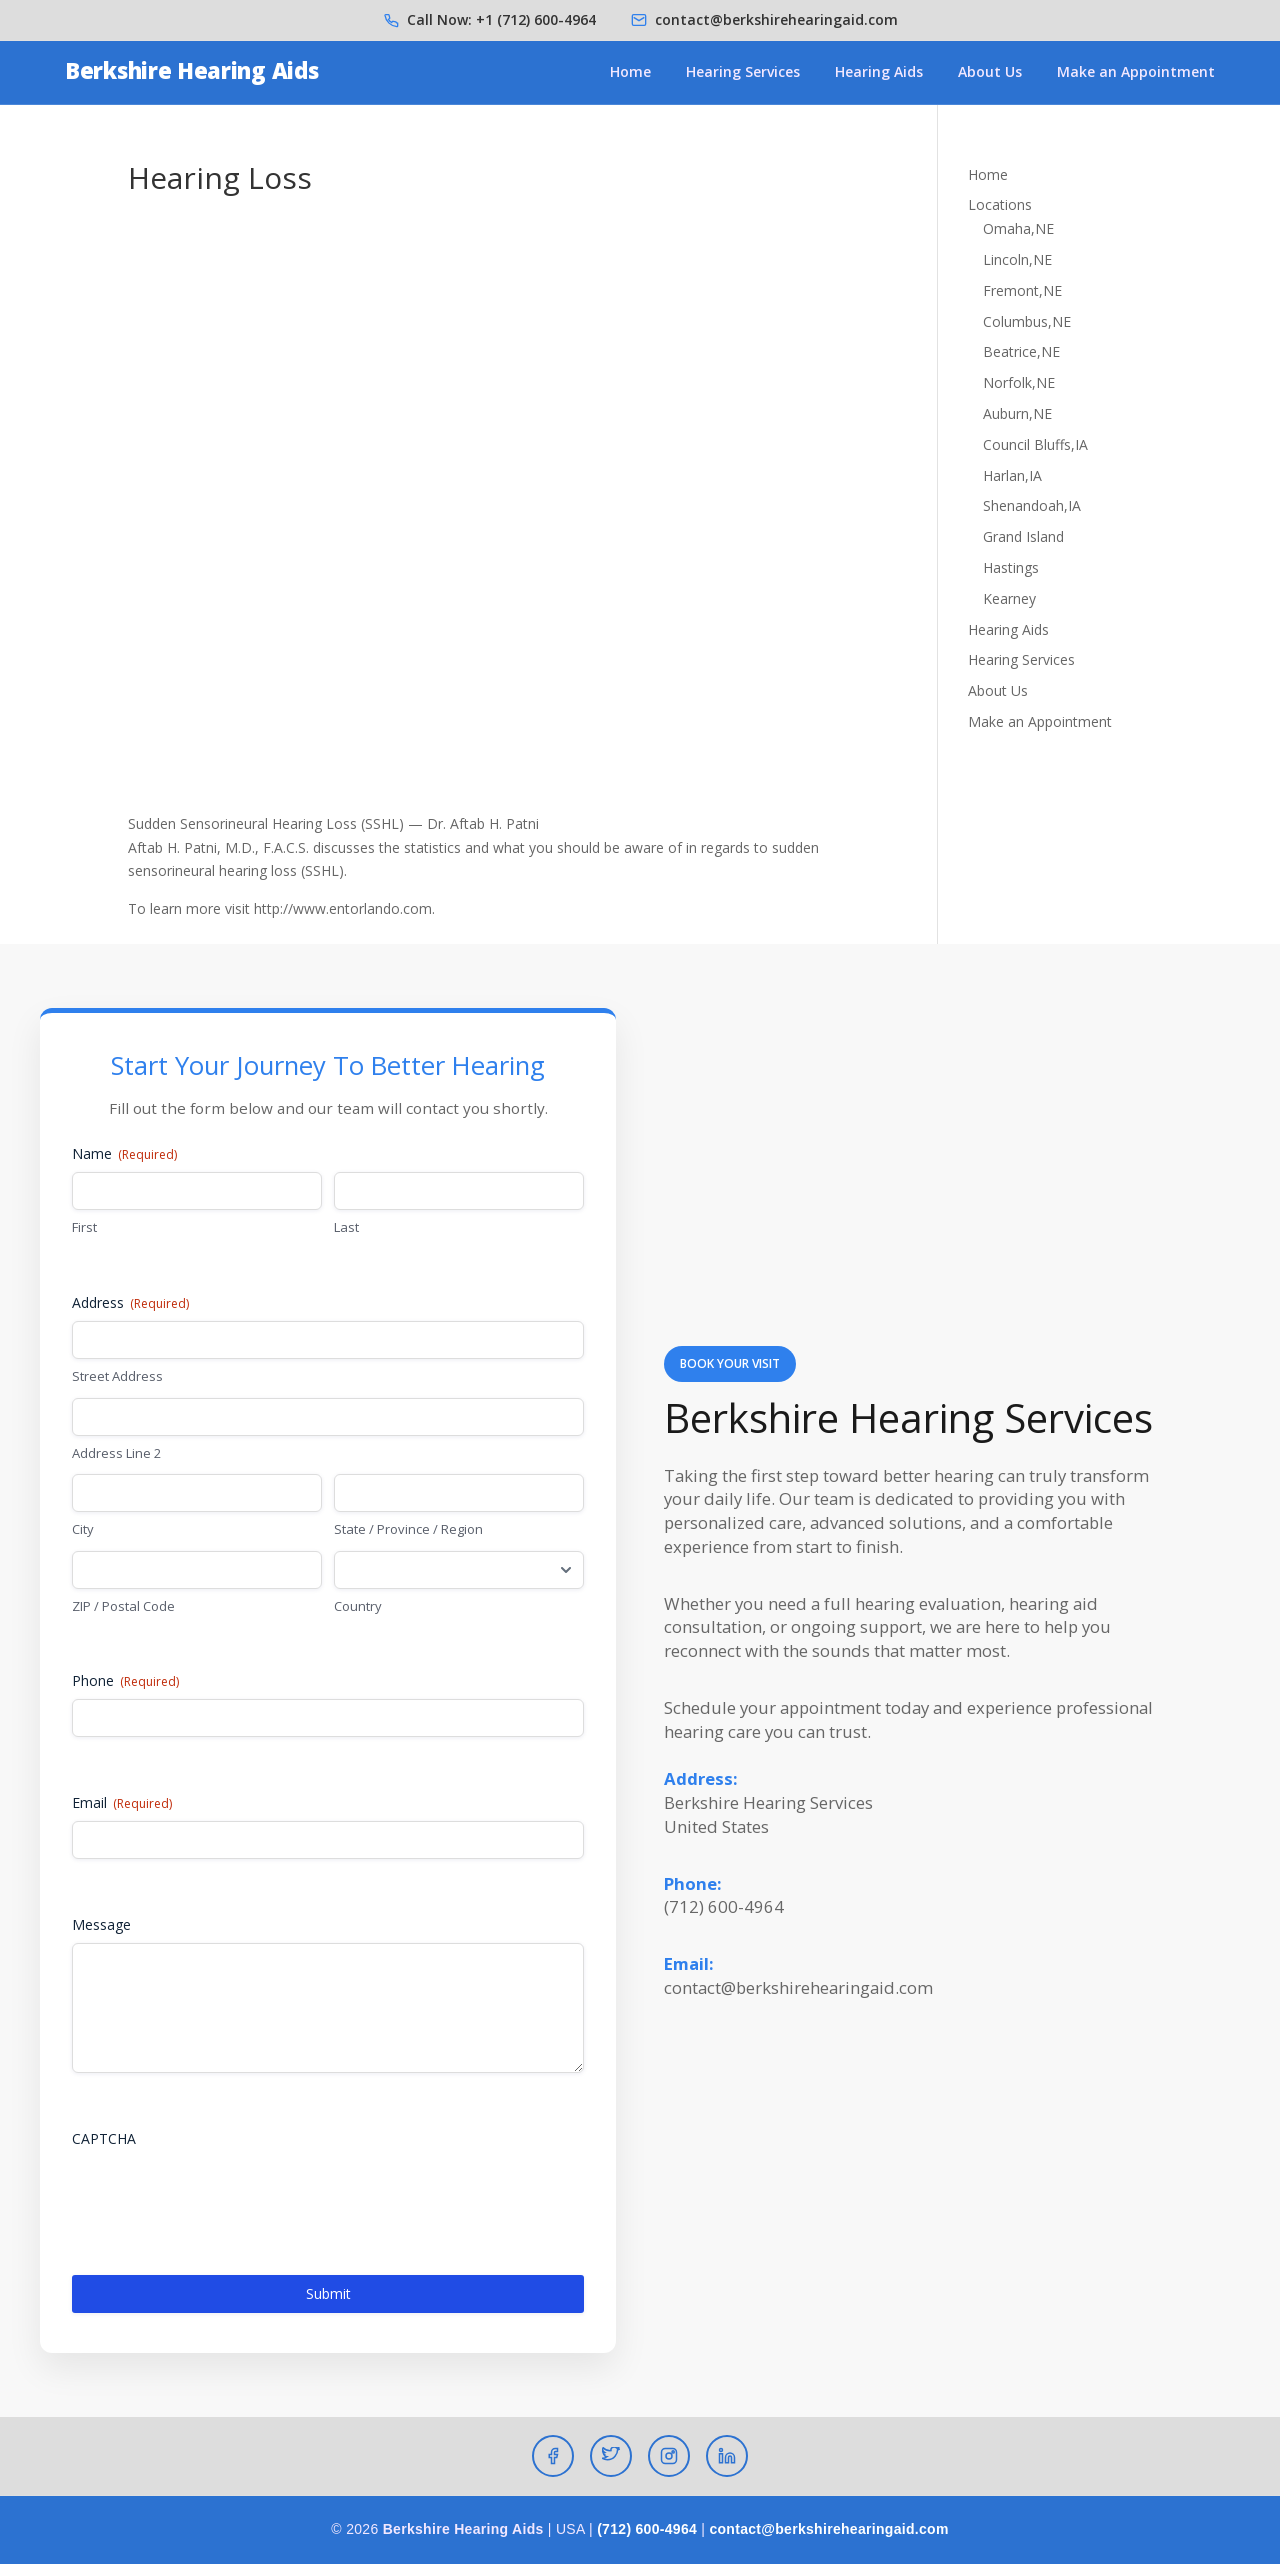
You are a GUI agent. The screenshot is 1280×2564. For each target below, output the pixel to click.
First (84, 1227)
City (83, 1529)
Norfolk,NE (1019, 382)
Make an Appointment (1136, 71)
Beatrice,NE (1021, 351)
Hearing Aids (879, 71)
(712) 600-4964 (647, 2529)
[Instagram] (669, 2456)
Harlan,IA (1012, 475)
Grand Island (1023, 536)
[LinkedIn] (727, 2456)
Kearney (1009, 598)
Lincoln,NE (1017, 259)
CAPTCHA (104, 2138)
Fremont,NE (1022, 290)
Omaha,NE (1018, 228)
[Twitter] (611, 2456)
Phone (125, 1680)
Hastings (1011, 567)
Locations (1000, 204)
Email (122, 1802)
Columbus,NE (1027, 321)
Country (358, 1606)
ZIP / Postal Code (123, 1606)
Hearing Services (743, 71)
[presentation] (224, 2196)
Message (101, 1924)
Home (630, 71)
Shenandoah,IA (1032, 505)
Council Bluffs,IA (1035, 444)
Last (346, 1227)
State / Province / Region (408, 1529)
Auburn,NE (1017, 413)
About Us (990, 71)
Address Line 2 (116, 1453)
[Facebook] (553, 2456)
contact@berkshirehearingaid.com (776, 19)
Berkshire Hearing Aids (191, 70)
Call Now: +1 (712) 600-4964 (501, 19)
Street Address (117, 1376)
